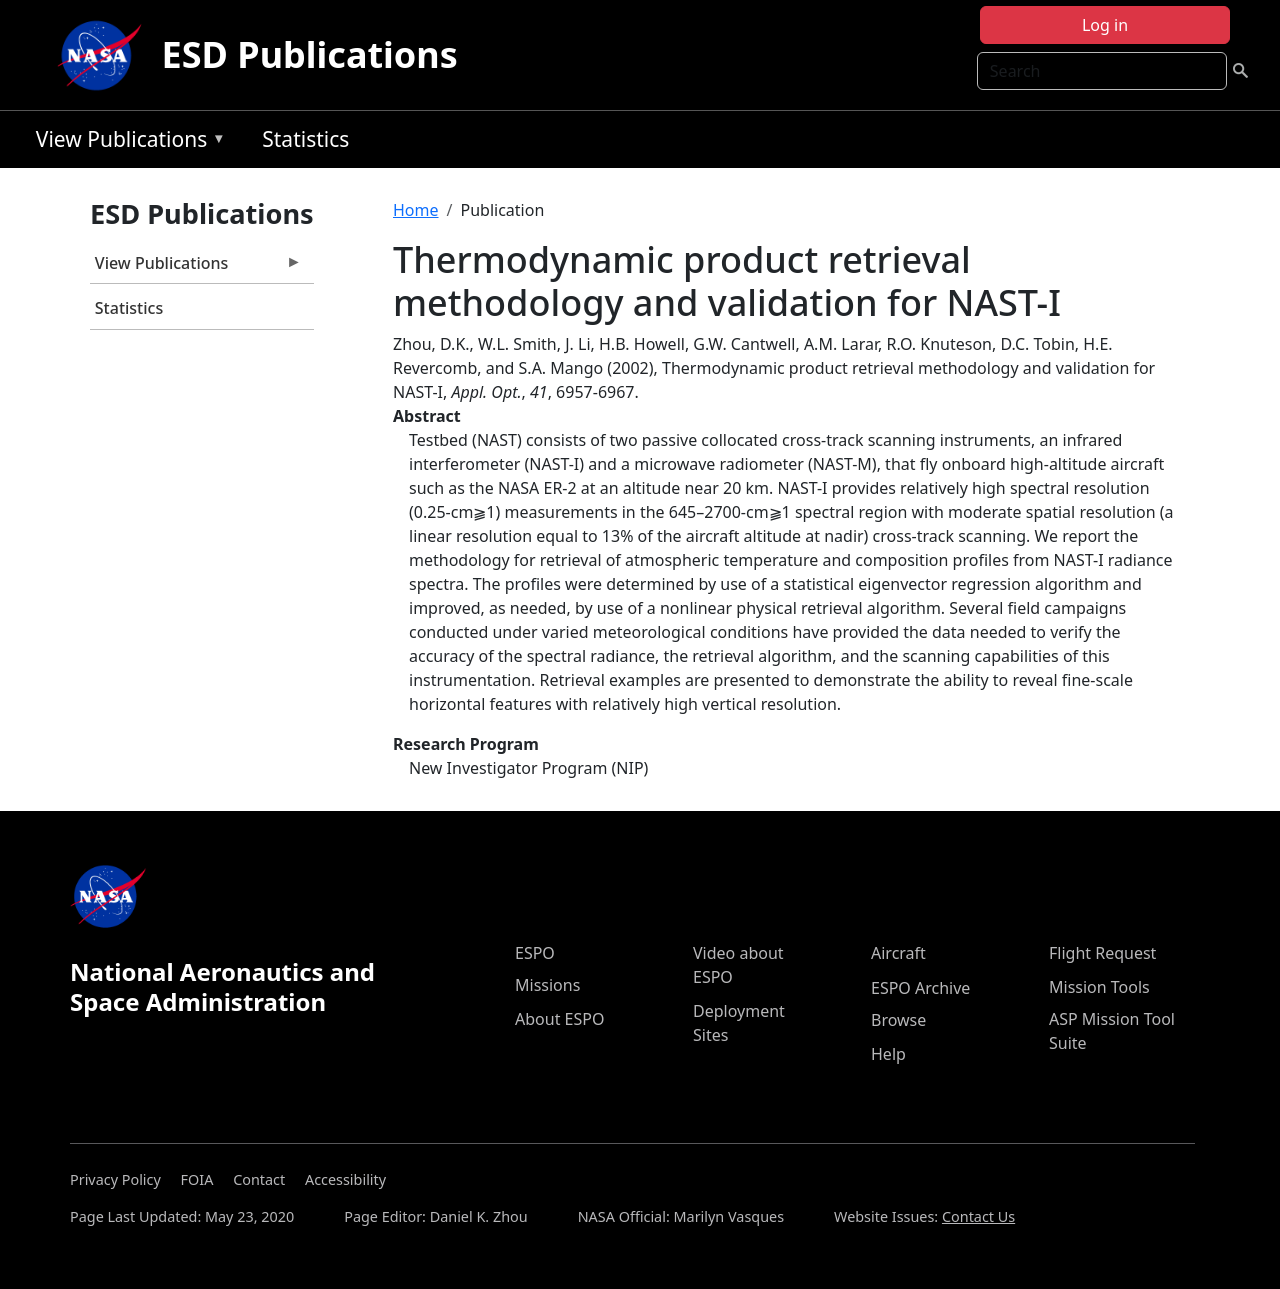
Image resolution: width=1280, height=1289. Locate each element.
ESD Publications (310, 54)
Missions (547, 985)
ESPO (535, 953)
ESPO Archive (920, 988)
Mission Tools (1099, 987)
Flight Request (1102, 953)
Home (416, 210)
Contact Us (978, 1216)
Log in (1105, 25)
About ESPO (559, 1019)
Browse (898, 1020)
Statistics (305, 139)
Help (888, 1054)
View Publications (126, 142)
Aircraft (898, 953)
